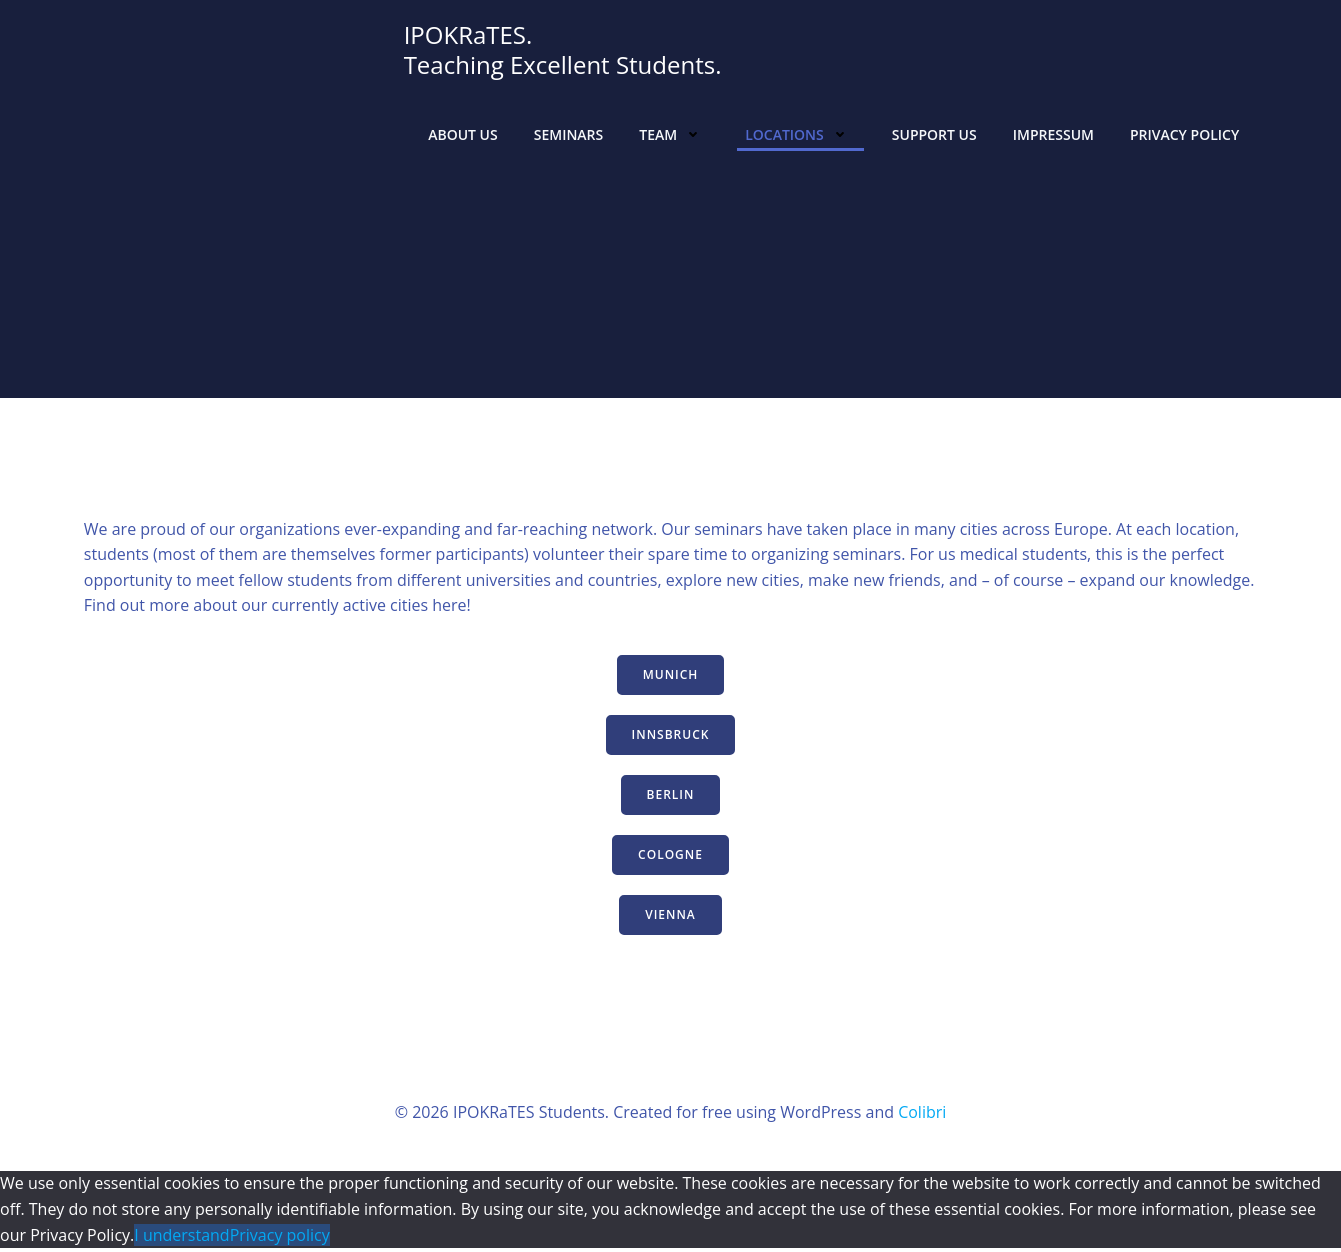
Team (674, 134)
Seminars (568, 134)
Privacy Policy (1183, 134)
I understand (181, 1238)
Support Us (933, 134)
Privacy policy (280, 1238)
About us (462, 134)
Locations (799, 134)
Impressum (1052, 134)
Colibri (922, 1115)
